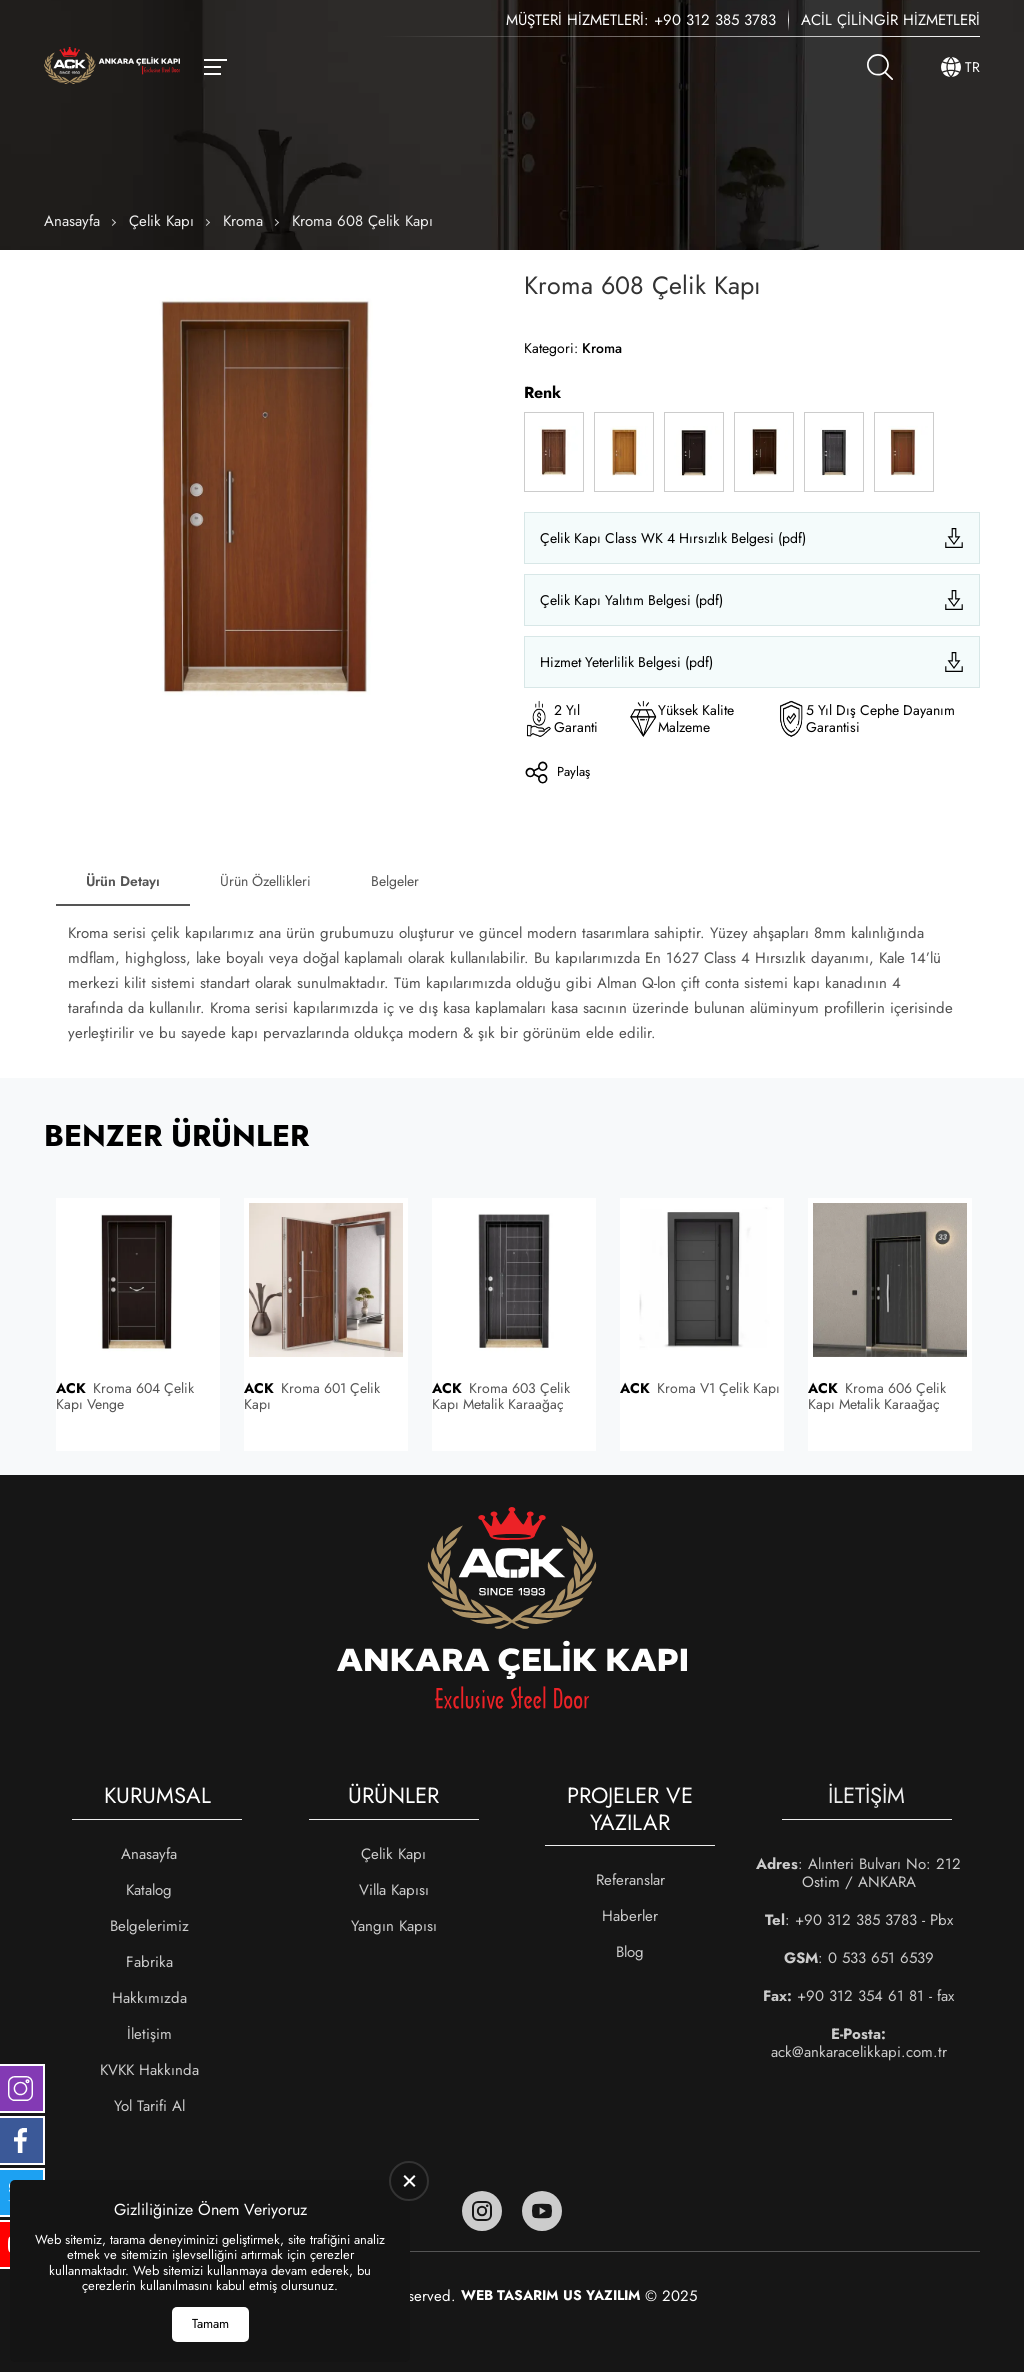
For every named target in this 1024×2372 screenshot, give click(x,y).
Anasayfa (72, 221)
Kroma (243, 221)
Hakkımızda (149, 1998)
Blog (630, 1952)
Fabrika (149, 1962)
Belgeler (395, 881)
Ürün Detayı (123, 881)
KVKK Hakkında (149, 2070)
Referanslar (630, 1880)
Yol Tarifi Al (149, 2106)
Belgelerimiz (149, 1926)
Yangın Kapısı (394, 1926)
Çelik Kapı (161, 221)
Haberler (630, 1916)
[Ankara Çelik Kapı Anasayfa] (112, 67)
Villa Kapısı (394, 1890)
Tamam (210, 2323)
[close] (409, 2181)
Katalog (149, 1890)
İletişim (149, 2034)
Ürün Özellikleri (265, 881)
